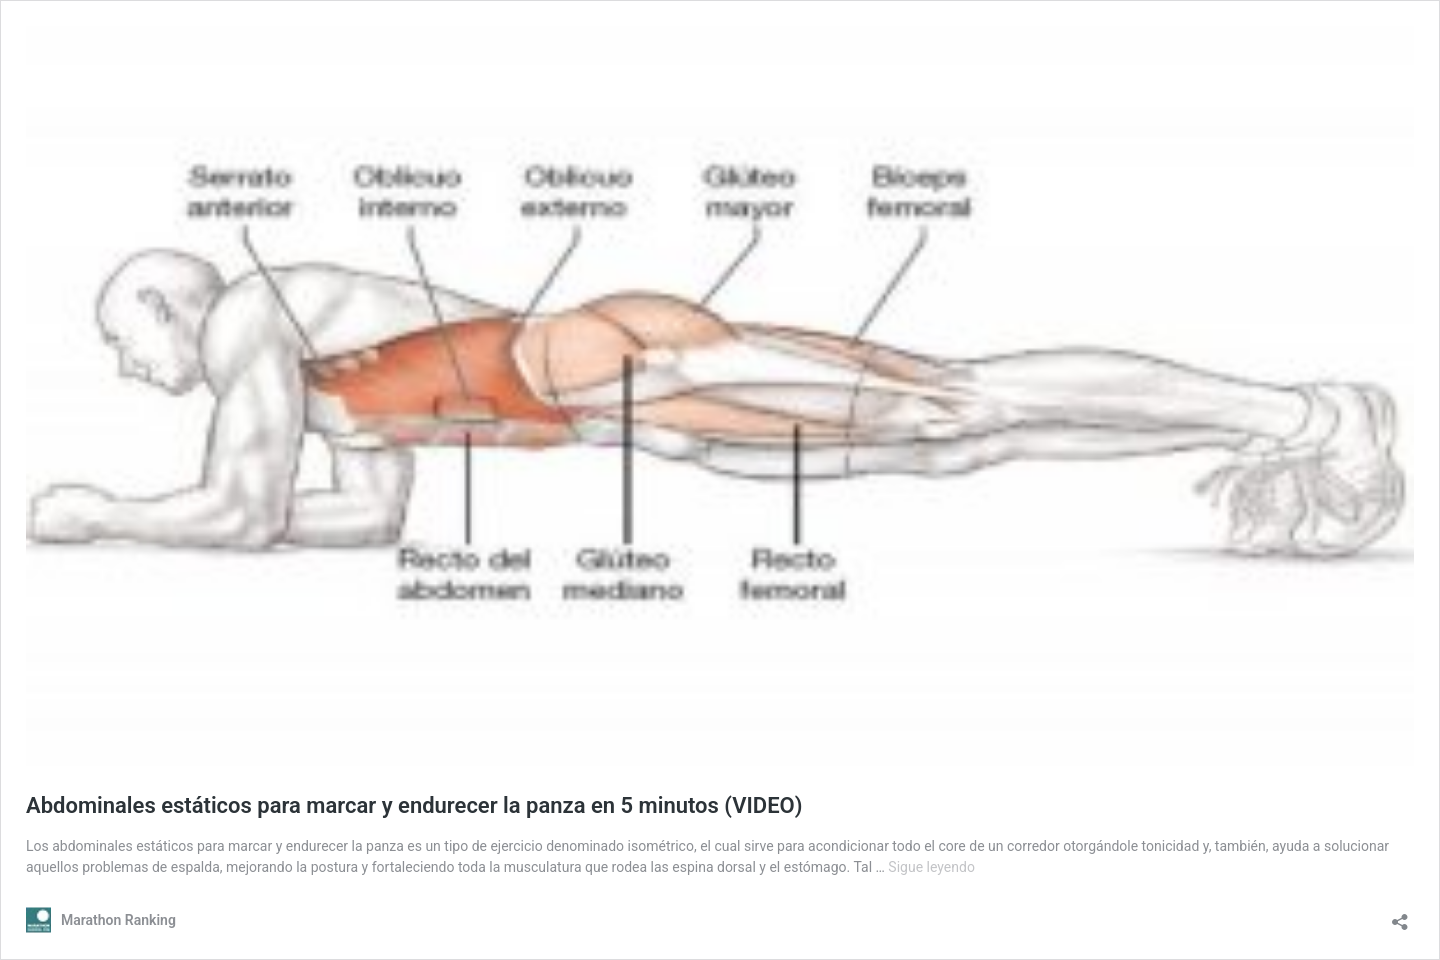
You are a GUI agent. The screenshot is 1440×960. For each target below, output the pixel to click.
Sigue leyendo (931, 867)
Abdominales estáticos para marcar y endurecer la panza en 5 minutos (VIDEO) (414, 805)
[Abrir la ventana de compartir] (1400, 915)
